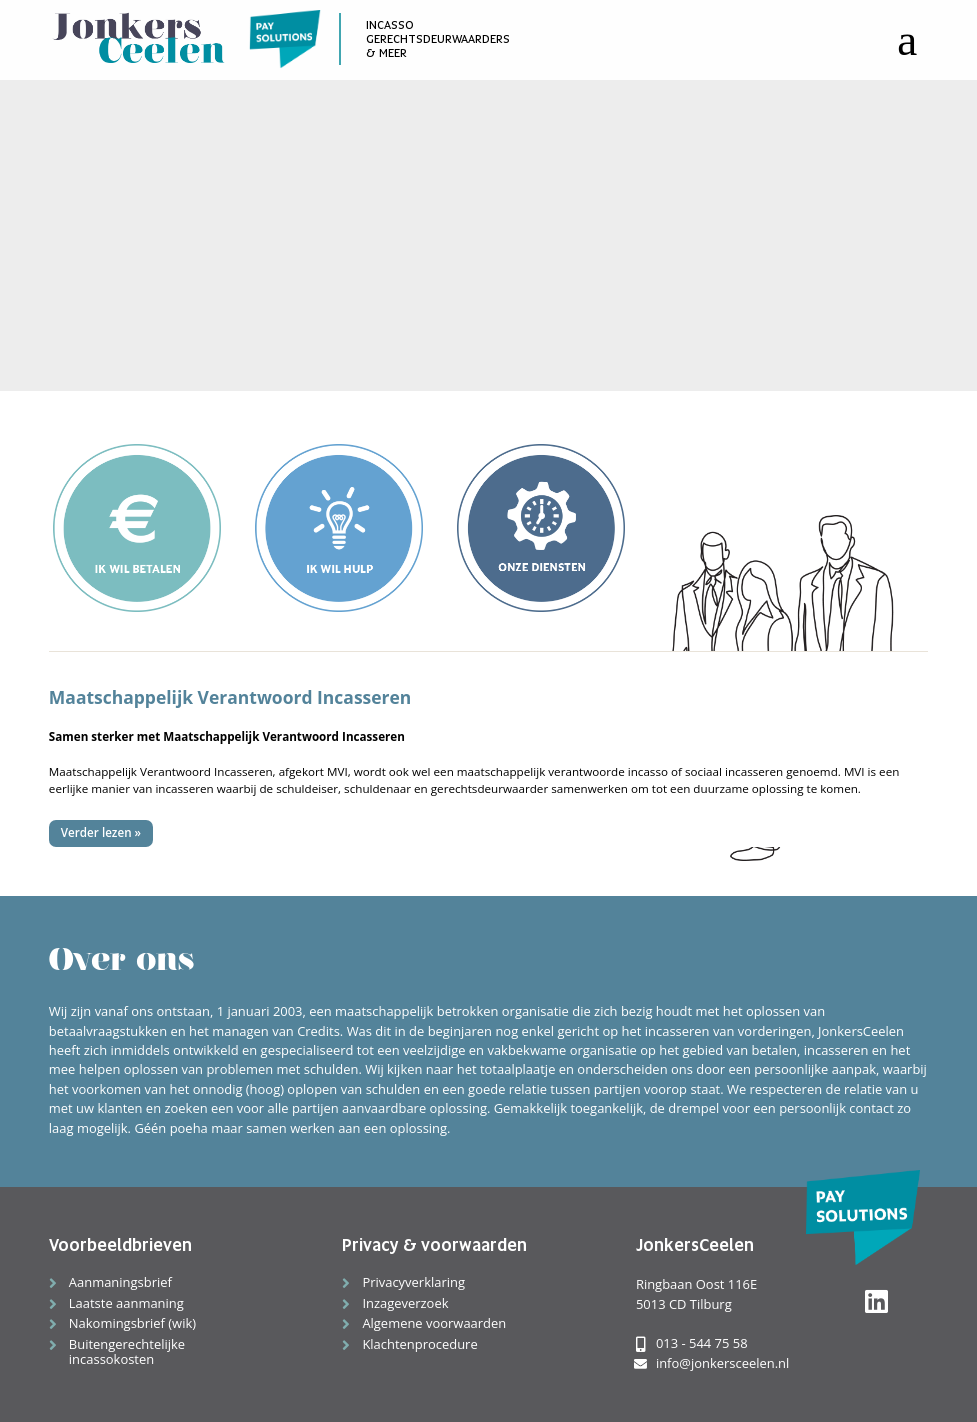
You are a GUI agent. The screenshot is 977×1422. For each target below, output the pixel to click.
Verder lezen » (101, 832)
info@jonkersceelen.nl (712, 1363)
